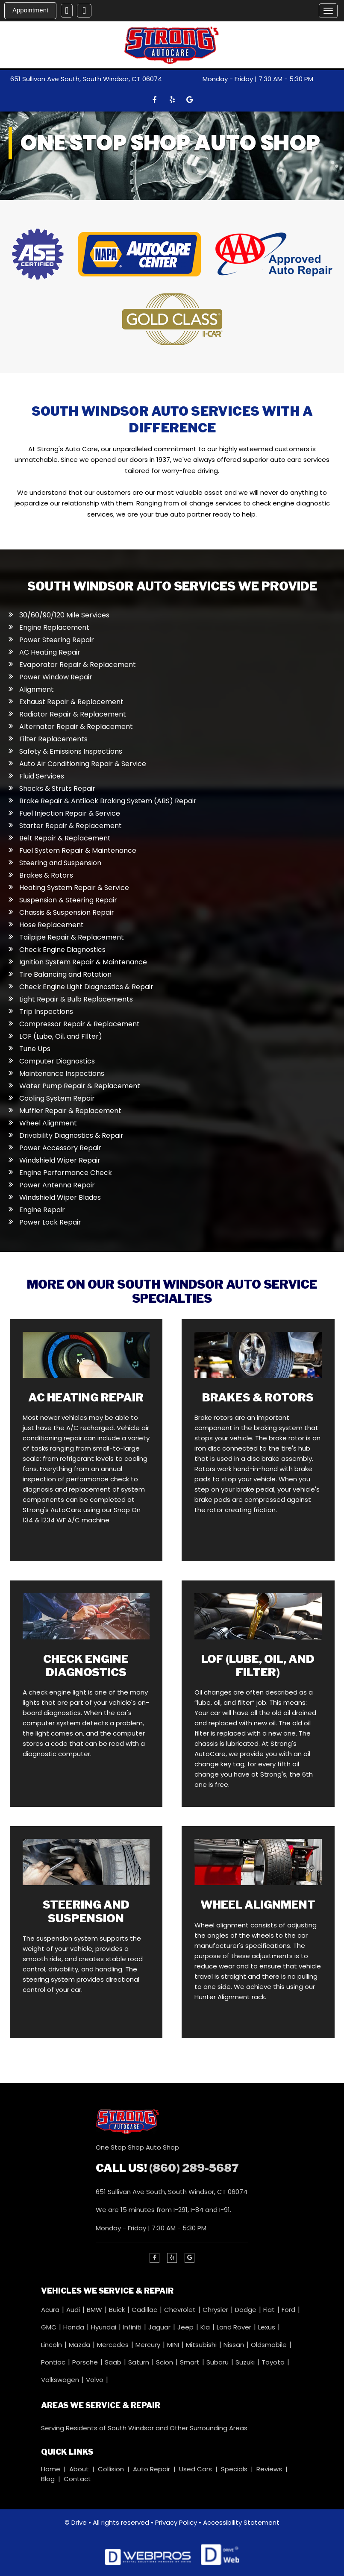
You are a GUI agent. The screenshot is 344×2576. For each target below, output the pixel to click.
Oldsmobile (269, 2344)
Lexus (267, 2326)
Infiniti (133, 2326)
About (79, 2468)
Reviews (269, 2468)
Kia (206, 2326)
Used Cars (195, 2468)
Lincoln (52, 2344)
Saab (114, 2361)
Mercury (148, 2344)
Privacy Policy (176, 2522)
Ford (289, 2309)
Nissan (234, 2344)
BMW (95, 2309)
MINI (174, 2344)
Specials (234, 2468)
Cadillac (145, 2309)
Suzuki (245, 2361)
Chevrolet (180, 2309)
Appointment (30, 10)
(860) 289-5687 (194, 2167)
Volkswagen (61, 2379)
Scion (165, 2361)
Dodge (246, 2309)
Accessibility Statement (241, 2522)
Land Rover (235, 2326)
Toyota (274, 2361)
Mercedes (113, 2344)
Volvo (95, 2379)
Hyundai (104, 2326)
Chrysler (216, 2309)
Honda (74, 2326)
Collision (111, 2468)
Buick (117, 2309)
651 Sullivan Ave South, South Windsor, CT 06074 (86, 78)
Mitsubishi (202, 2344)
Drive (79, 2522)
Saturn (139, 2361)
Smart (190, 2361)
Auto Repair (151, 2468)
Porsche (86, 2361)
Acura (51, 2309)
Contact (77, 2478)
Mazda (80, 2344)
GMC (49, 2326)
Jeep (186, 2326)
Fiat (269, 2309)
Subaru (218, 2361)
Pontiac (54, 2361)
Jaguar (160, 2326)
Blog (48, 2478)
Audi (74, 2309)
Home (50, 2468)
